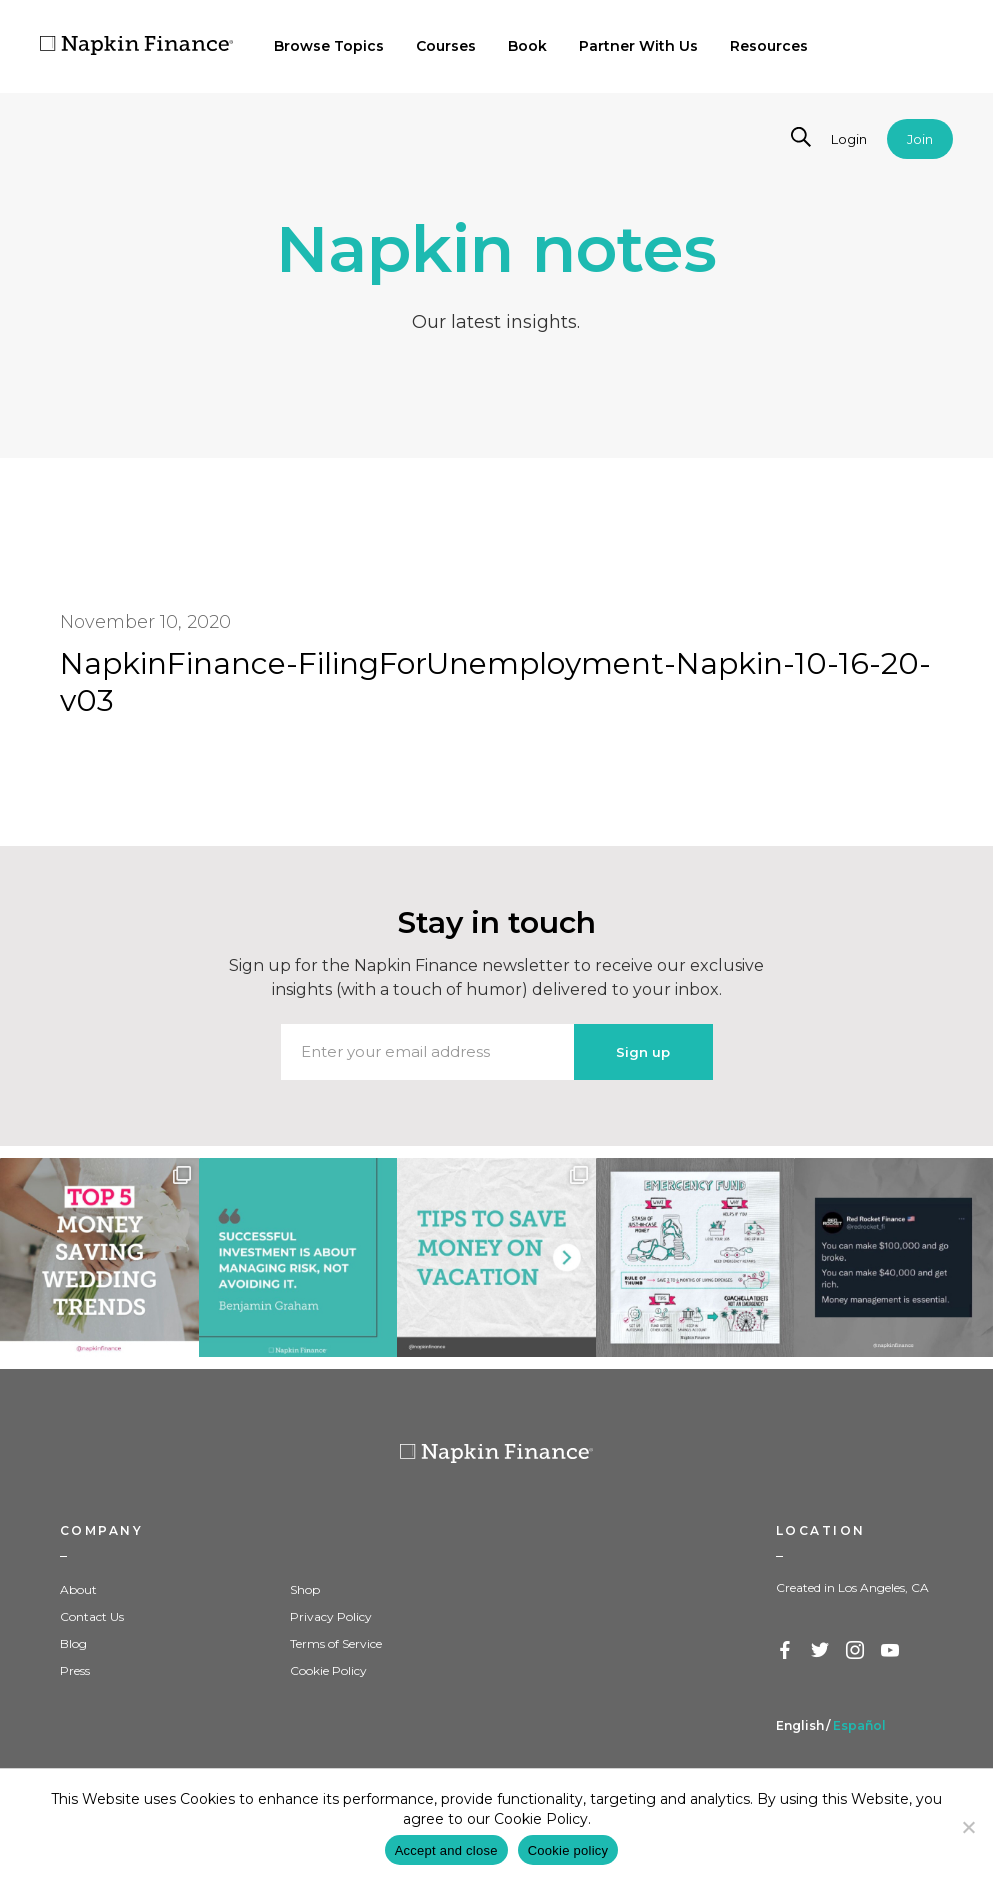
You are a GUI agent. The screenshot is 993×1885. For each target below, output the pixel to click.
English (800, 1725)
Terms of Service (336, 1643)
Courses (446, 46)
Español (859, 1725)
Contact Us (92, 1616)
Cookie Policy (328, 1670)
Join (920, 139)
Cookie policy (568, 1850)
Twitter (821, 1651)
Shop (305, 1589)
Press (75, 1670)
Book (527, 46)
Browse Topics (329, 46)
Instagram (856, 1651)
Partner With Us (638, 46)
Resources (769, 46)
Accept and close (446, 1850)
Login (849, 139)
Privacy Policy (331, 1616)
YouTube (891, 1651)
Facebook (786, 1651)
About (78, 1589)
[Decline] (968, 1827)
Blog (73, 1643)
